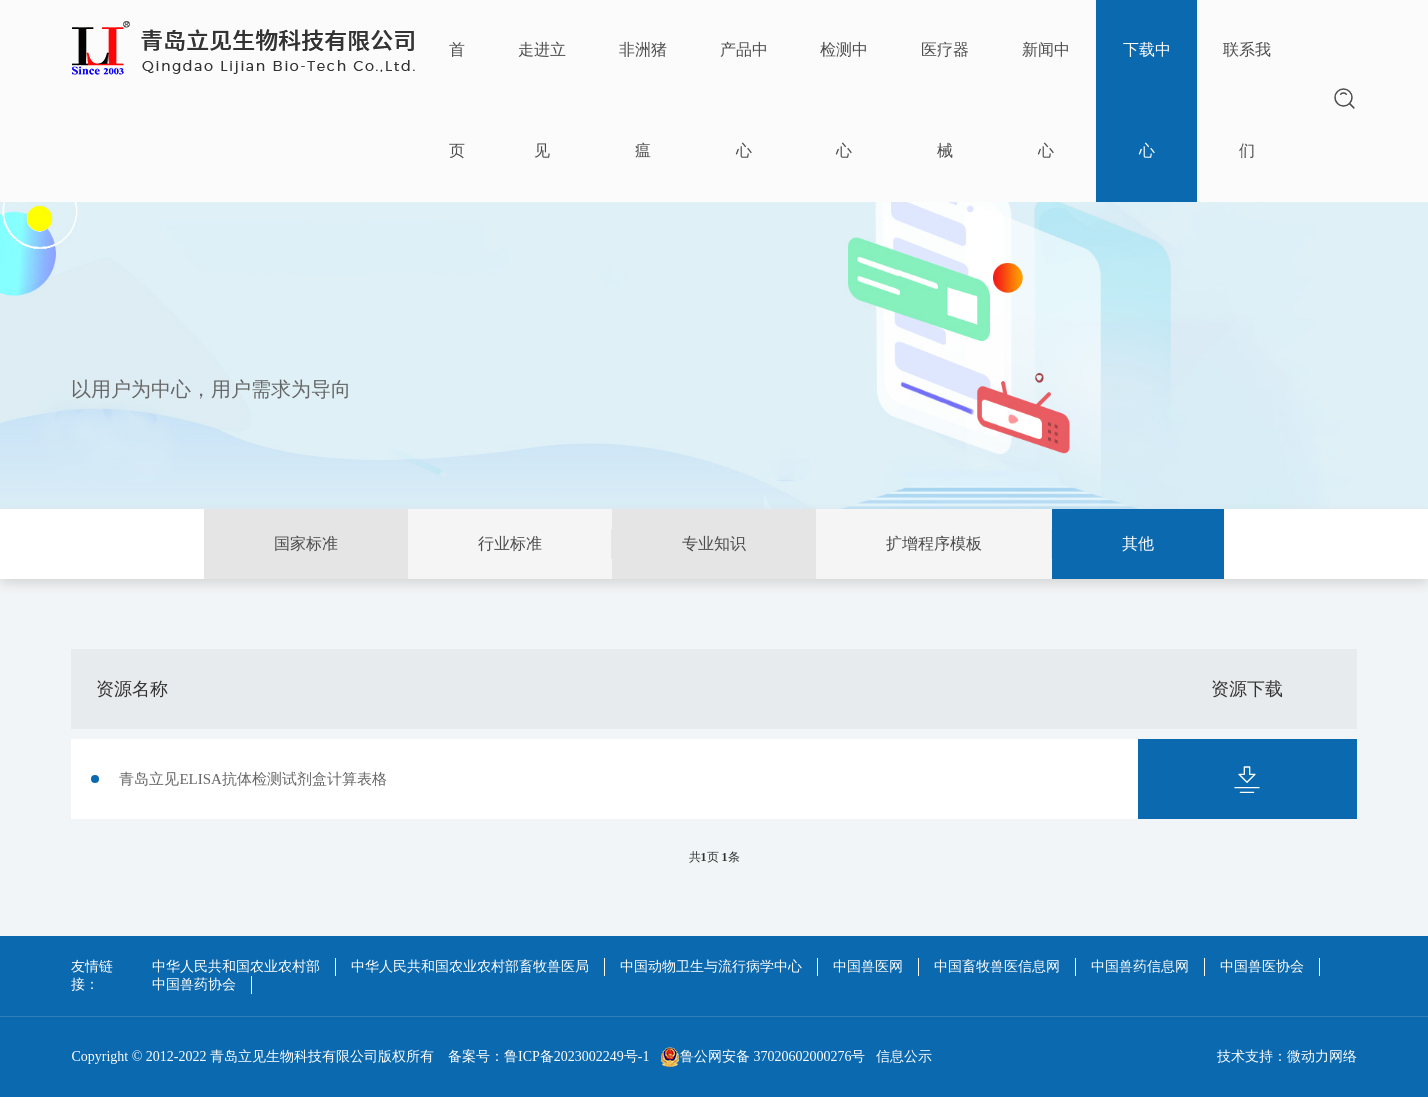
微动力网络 (1322, 1056)
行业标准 (510, 543)
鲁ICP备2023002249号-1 (576, 1056)
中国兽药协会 (194, 984)
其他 (1138, 543)
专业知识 (714, 543)
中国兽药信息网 (1140, 966)
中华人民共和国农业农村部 (236, 966)
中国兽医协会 (1262, 966)
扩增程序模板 (934, 543)
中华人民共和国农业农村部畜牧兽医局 (470, 966)
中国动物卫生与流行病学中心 (711, 966)
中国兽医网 (868, 966)
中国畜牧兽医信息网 (997, 966)
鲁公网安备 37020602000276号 (763, 1057)
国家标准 (306, 543)
